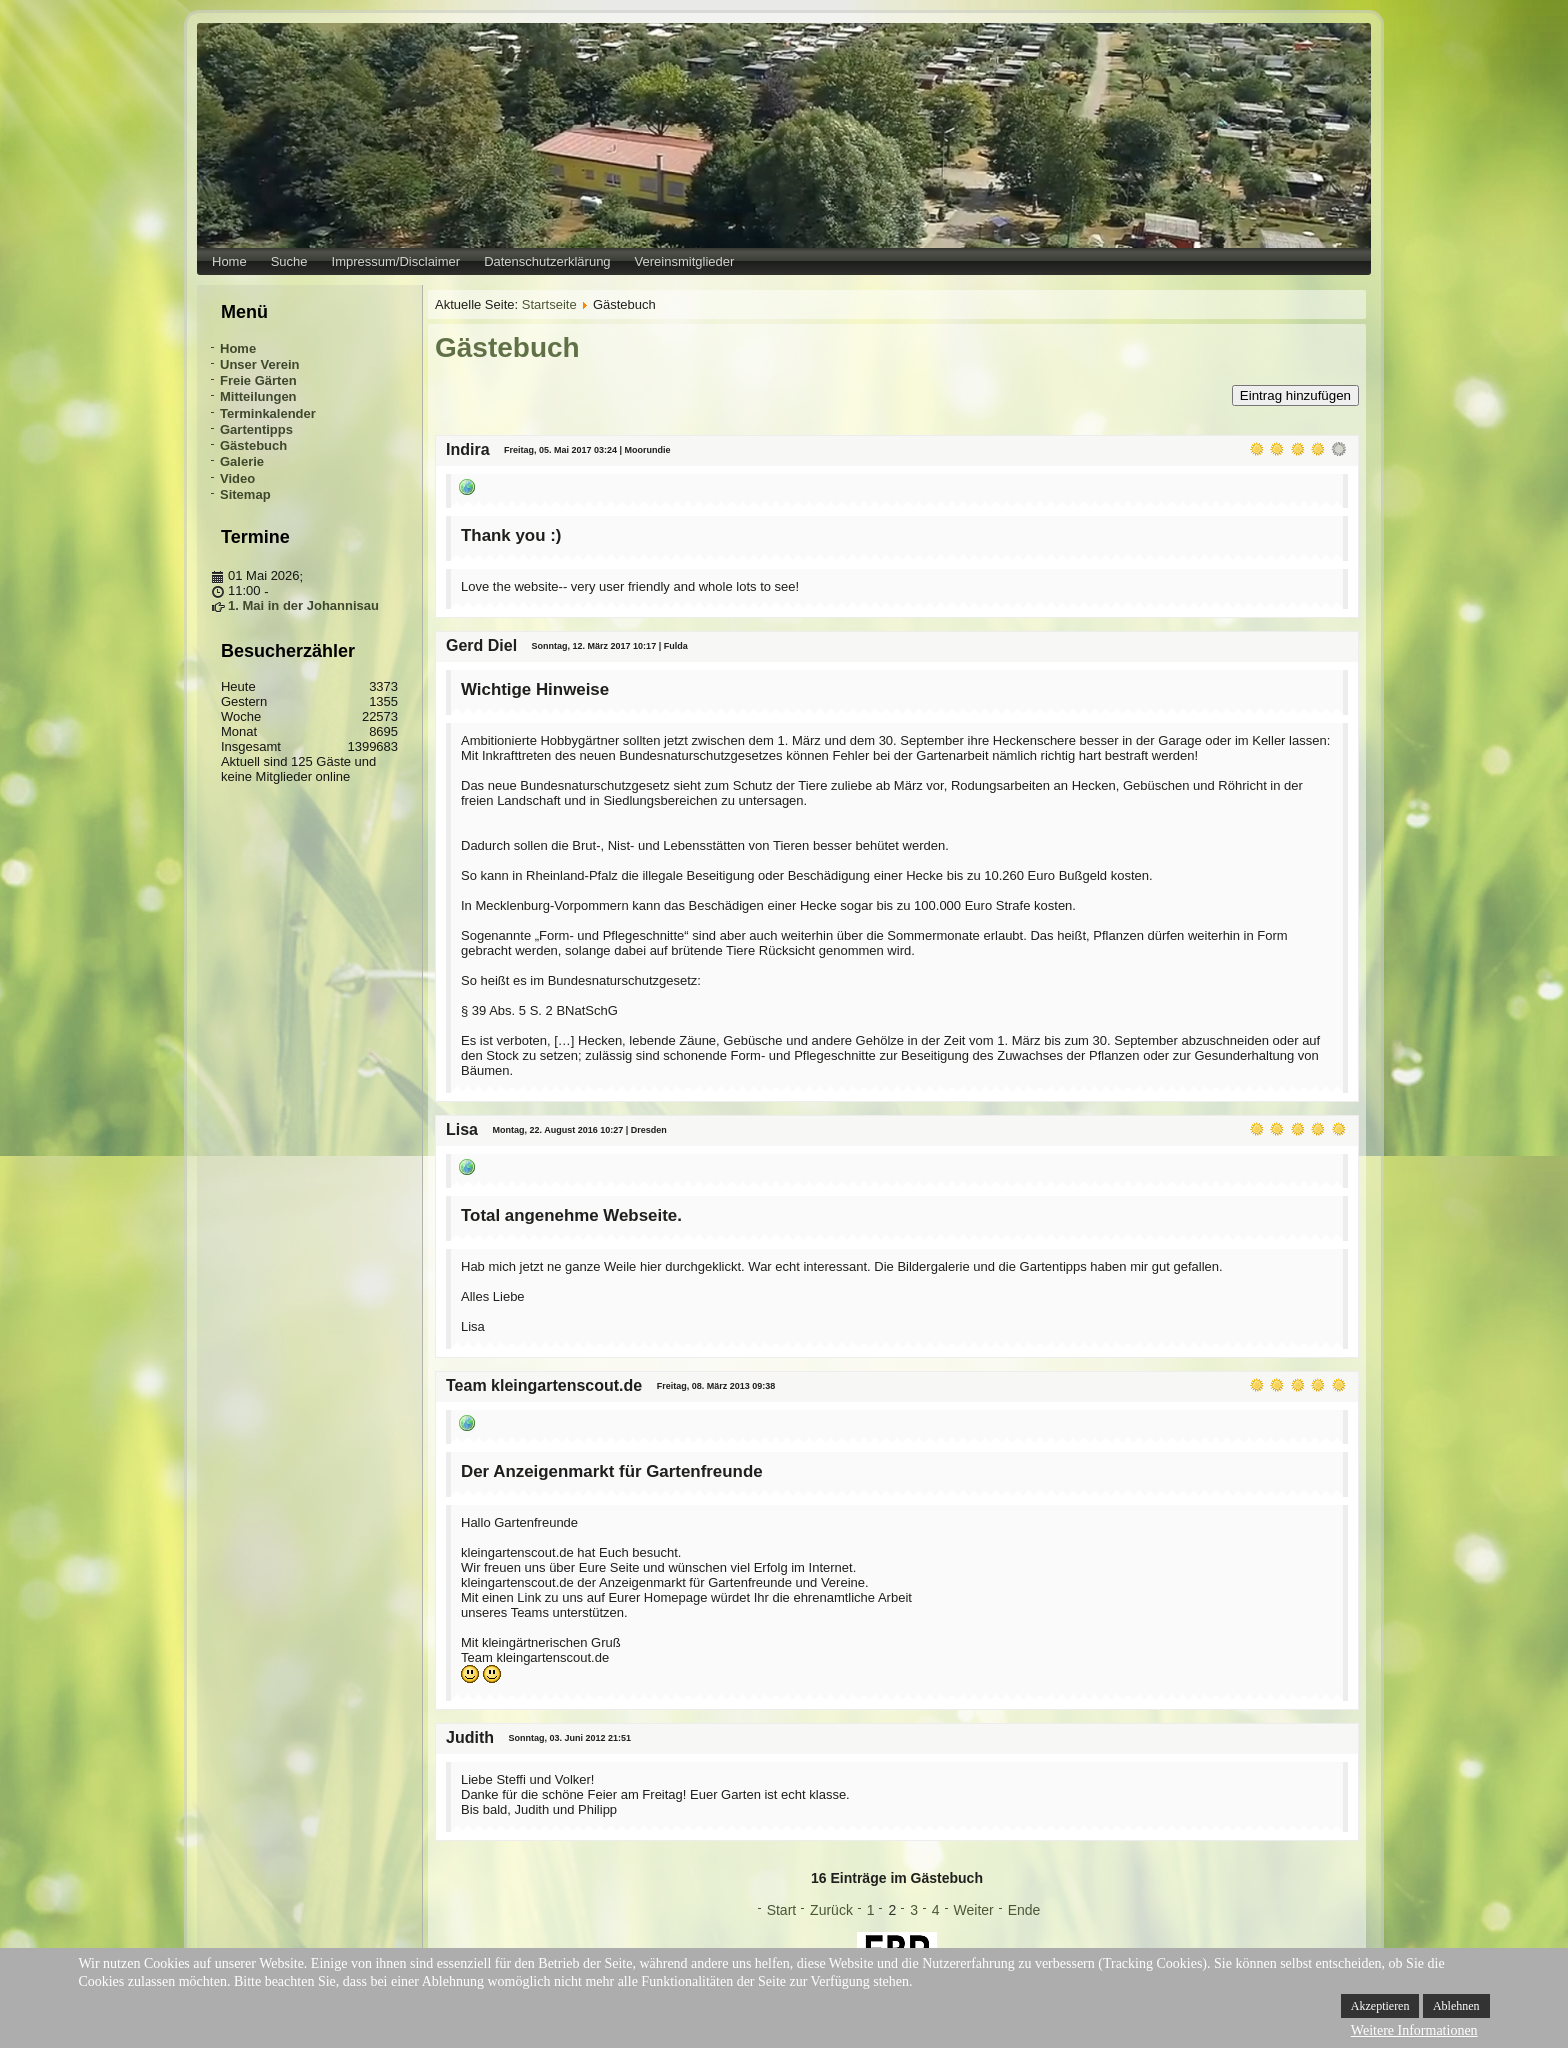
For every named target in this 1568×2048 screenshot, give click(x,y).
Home (229, 261)
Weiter (974, 1910)
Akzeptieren (1380, 2006)
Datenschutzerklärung (547, 261)
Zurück (831, 1910)
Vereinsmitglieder (685, 261)
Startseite (549, 304)
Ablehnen (1456, 2006)
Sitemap (245, 494)
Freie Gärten (258, 380)
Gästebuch (253, 445)
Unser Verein (260, 364)
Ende (1024, 1910)
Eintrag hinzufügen (1295, 395)
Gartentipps (256, 429)
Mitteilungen (258, 396)
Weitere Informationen (1414, 2030)
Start (782, 1910)
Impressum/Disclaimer (396, 261)
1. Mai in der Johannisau (303, 605)
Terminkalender (268, 413)
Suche (289, 261)
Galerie (242, 461)
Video (237, 478)
